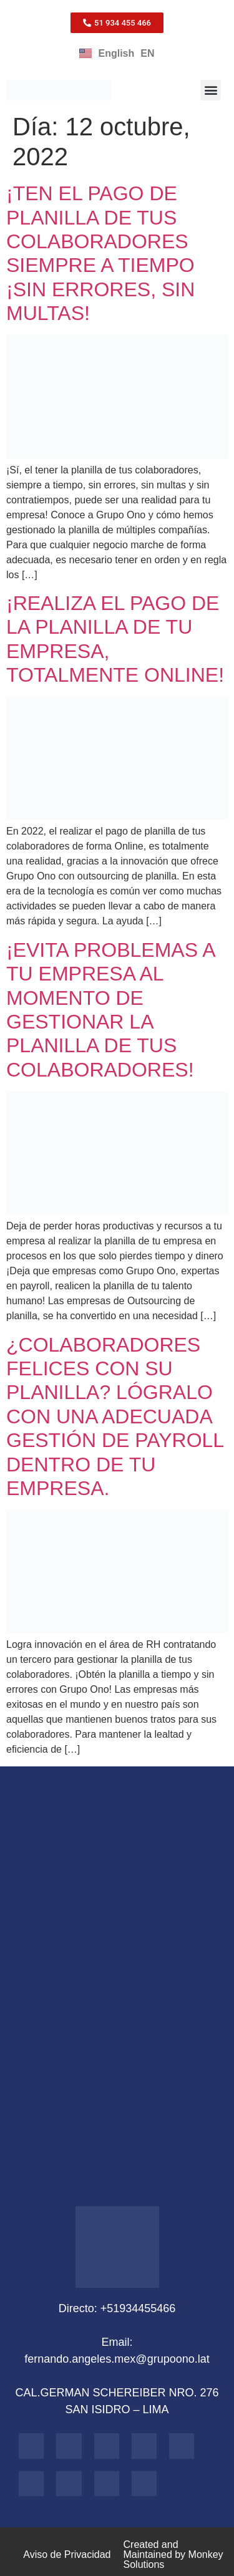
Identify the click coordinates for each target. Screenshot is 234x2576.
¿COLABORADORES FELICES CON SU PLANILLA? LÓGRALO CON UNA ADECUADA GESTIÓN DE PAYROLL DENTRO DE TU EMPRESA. (114, 1416)
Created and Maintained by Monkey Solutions (173, 2554)
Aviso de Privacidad (66, 2554)
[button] (210, 90)
